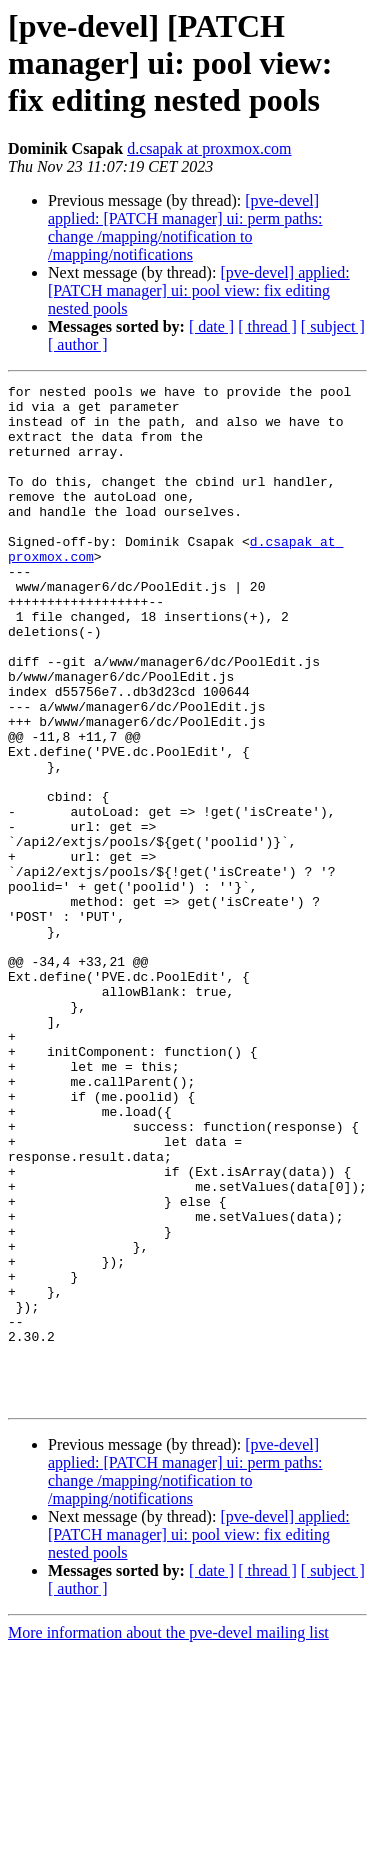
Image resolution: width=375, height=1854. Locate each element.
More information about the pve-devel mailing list (168, 1836)
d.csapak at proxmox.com (209, 148)
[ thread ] (267, 326)
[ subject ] (333, 326)
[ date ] (211, 326)
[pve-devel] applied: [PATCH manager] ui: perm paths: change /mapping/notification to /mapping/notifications (185, 227)
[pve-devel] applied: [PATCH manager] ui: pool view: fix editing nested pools (199, 290)
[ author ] (78, 344)
